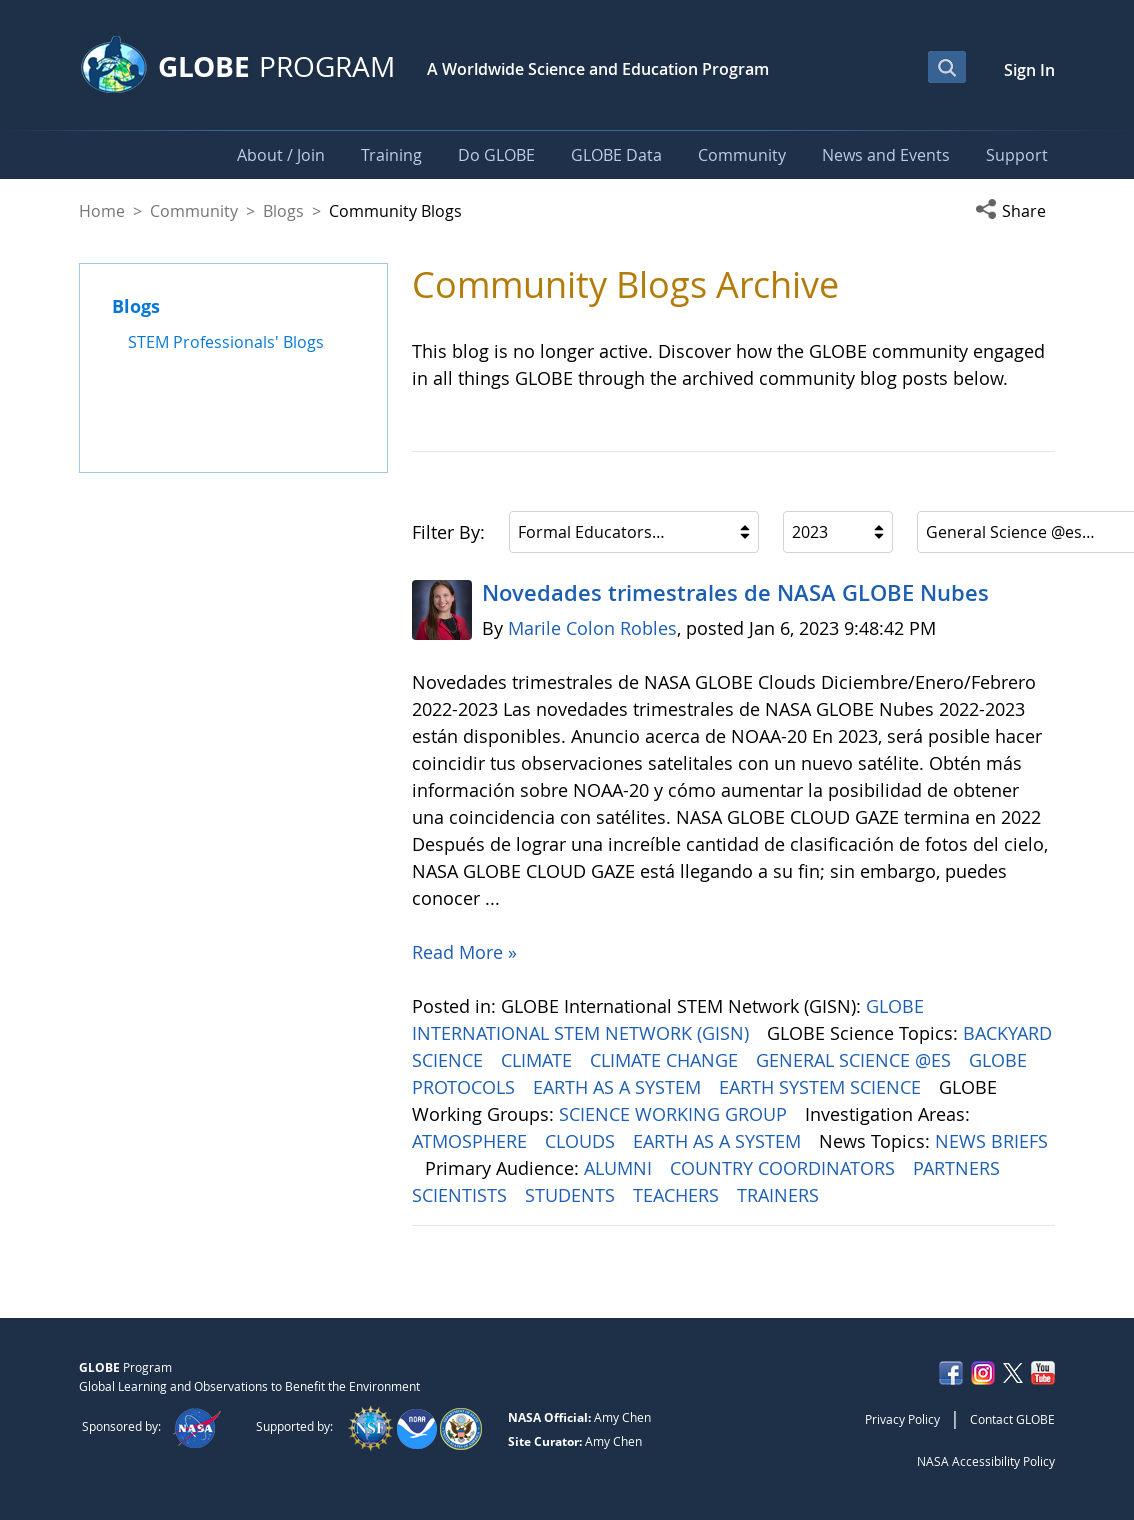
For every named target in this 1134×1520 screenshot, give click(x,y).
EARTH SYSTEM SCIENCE (822, 1087)
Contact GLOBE (1012, 1419)
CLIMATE (539, 1060)
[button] (1015, 211)
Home (102, 211)
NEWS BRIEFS (991, 1141)
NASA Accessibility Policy (986, 1461)
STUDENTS (572, 1195)
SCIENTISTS (462, 1195)
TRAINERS (780, 1195)
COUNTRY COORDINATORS (785, 1168)
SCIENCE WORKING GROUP (675, 1114)
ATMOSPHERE (472, 1141)
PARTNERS (959, 1168)
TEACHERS (678, 1195)
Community (194, 211)
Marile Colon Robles (592, 628)
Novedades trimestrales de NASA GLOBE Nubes (735, 593)
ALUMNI (620, 1168)
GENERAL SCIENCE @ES (856, 1060)
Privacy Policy (902, 1419)
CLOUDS (582, 1141)
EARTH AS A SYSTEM (619, 1087)
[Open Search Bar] (947, 67)
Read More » (464, 952)
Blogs (283, 211)
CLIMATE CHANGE (666, 1060)
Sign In (1029, 70)
